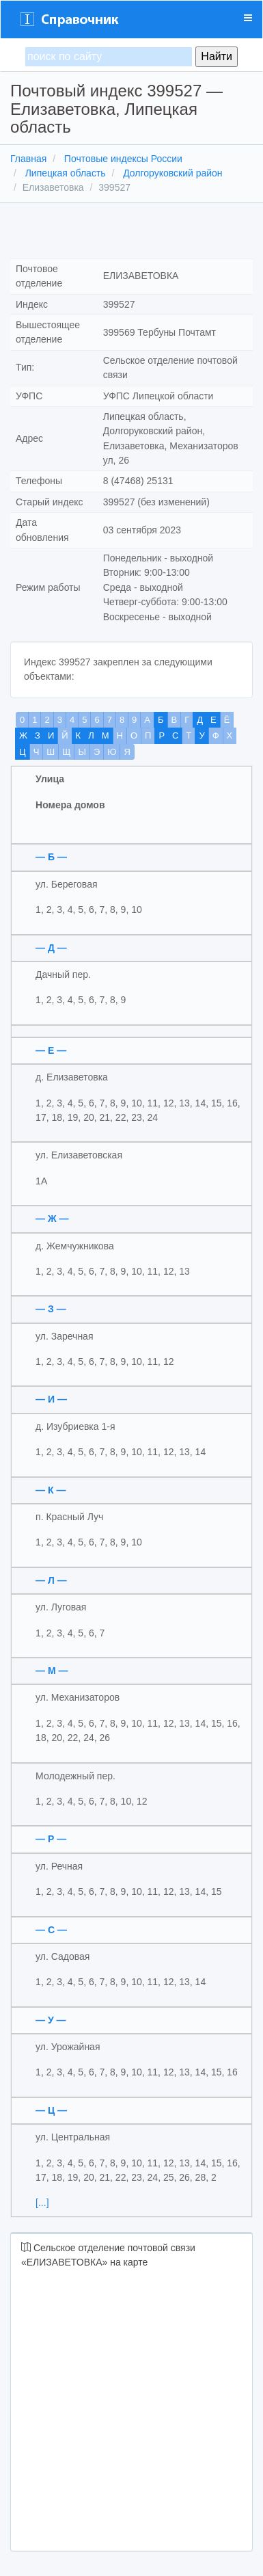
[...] (42, 2202)
